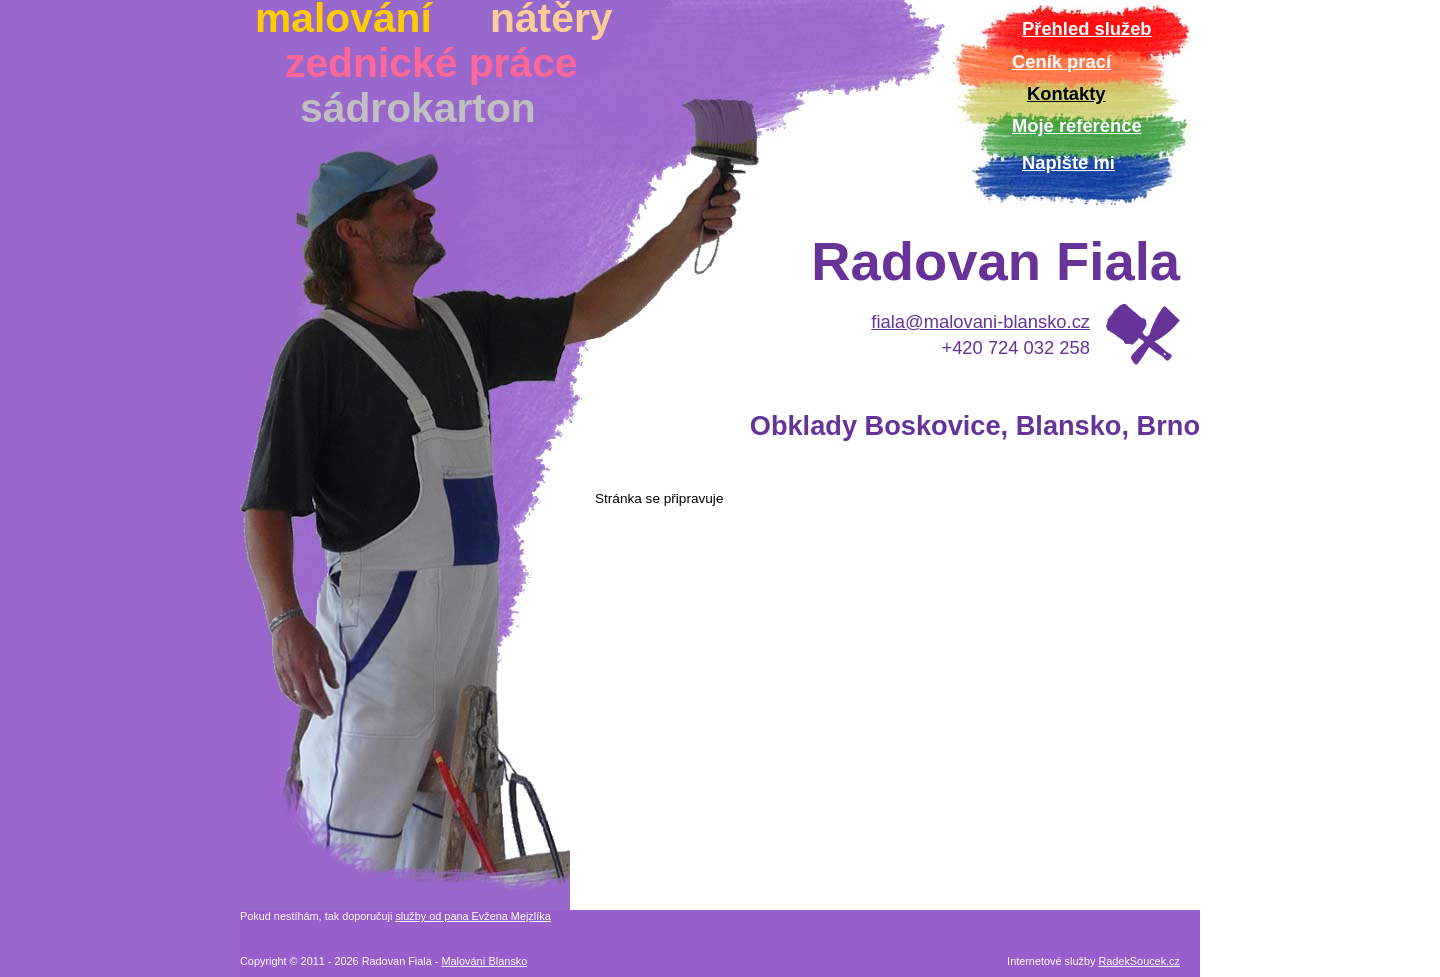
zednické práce (431, 63)
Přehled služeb (1087, 28)
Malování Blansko (484, 961)
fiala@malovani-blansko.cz (980, 321)
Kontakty (1066, 93)
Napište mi (1068, 162)
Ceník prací (1061, 61)
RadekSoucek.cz (1139, 961)
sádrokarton (418, 108)
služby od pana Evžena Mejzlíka (472, 916)
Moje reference (1077, 125)
